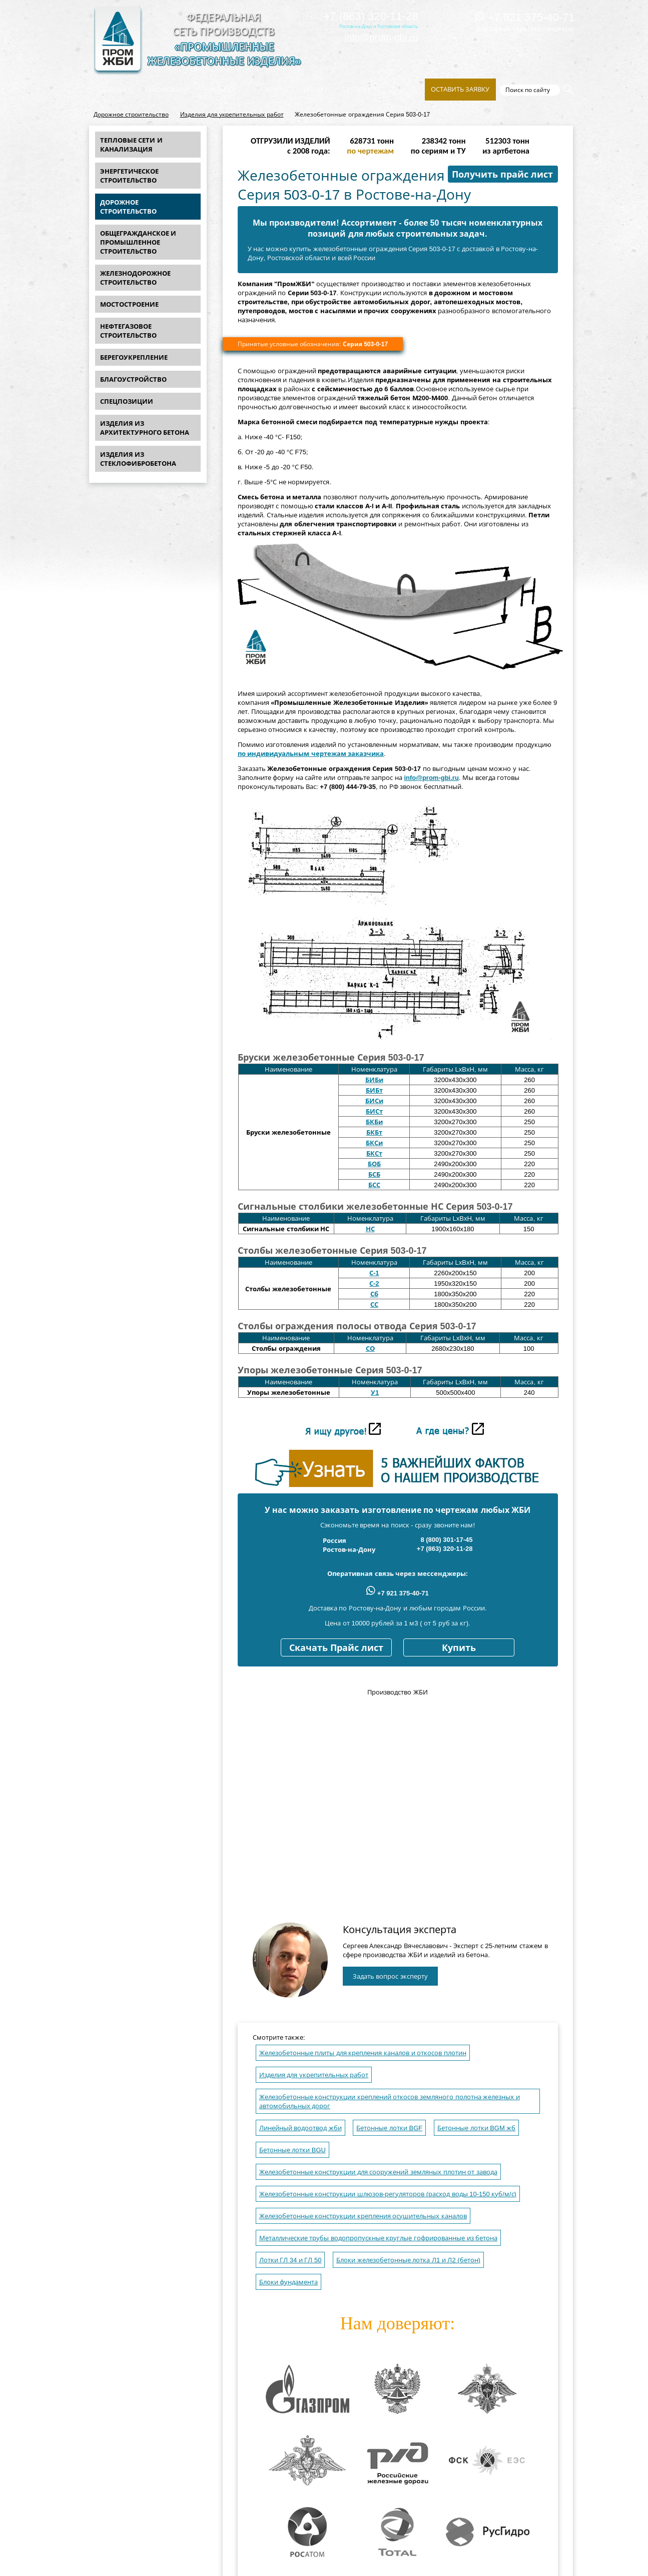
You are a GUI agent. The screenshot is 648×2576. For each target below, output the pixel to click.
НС (370, 1229)
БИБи (374, 1080)
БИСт (374, 1111)
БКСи (374, 1143)
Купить (459, 1648)
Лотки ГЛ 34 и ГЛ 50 (290, 2260)
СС (374, 1304)
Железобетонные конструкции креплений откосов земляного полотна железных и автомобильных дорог (389, 2101)
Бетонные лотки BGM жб (476, 2128)
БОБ (374, 1164)
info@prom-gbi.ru (381, 37)
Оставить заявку (460, 89)
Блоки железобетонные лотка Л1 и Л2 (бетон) (408, 2260)
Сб (374, 1294)
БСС (374, 1185)
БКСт (374, 1153)
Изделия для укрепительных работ (232, 114)
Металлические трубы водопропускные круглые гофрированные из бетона (378, 2238)
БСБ (374, 1174)
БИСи (374, 1101)
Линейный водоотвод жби (300, 2128)
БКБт (374, 1132)
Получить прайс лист (502, 175)
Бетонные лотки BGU (292, 2150)
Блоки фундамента (288, 2282)
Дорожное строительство (131, 114)
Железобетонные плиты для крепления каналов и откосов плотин (362, 2053)
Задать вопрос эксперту (390, 1976)
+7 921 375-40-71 (524, 17)
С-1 (374, 1273)
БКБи (374, 1122)
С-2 (374, 1283)
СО (370, 1348)
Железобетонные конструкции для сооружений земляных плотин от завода (378, 2172)
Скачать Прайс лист (336, 1648)
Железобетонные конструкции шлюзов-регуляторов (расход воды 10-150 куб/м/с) (387, 2194)
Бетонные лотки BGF (389, 2128)
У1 (375, 1392)
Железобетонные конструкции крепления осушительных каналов (363, 2216)
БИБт (374, 1090)
